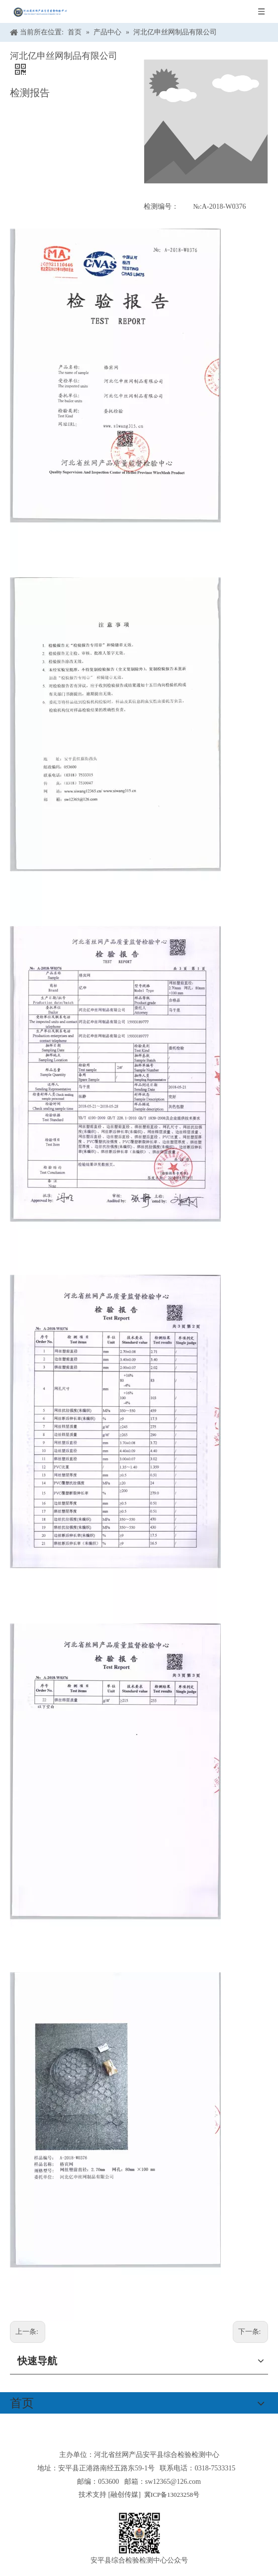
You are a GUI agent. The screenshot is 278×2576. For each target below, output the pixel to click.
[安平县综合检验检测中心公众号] (139, 2533)
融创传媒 (124, 2494)
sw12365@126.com (173, 2481)
